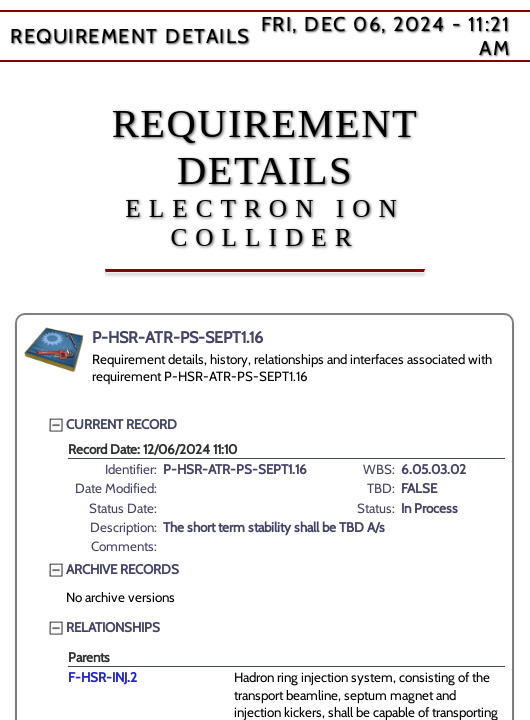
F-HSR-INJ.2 (102, 677)
